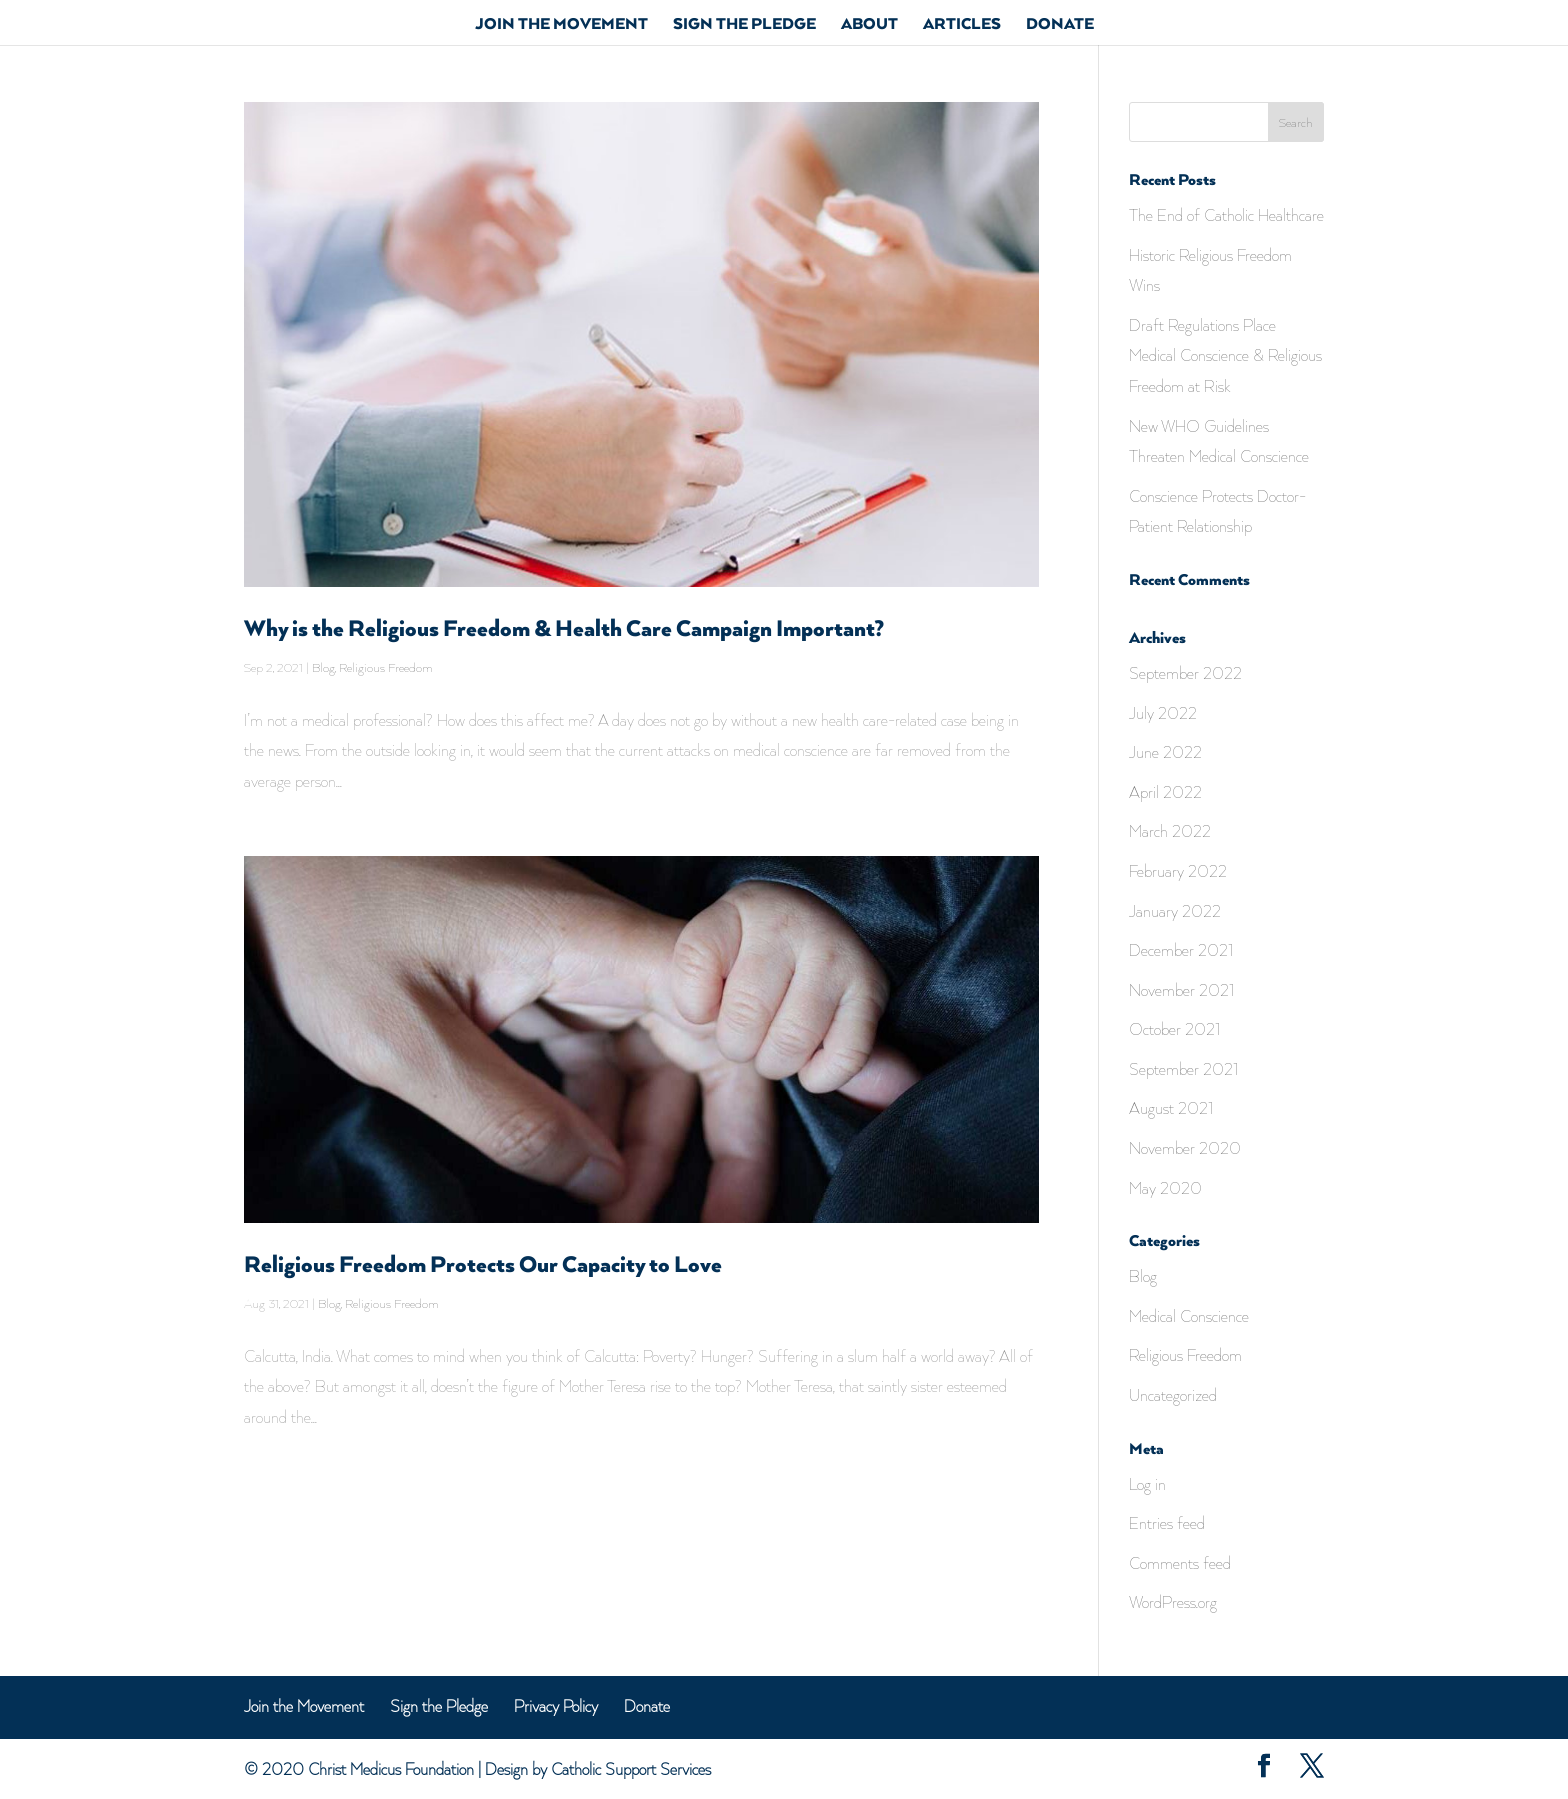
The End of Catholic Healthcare (1226, 215)
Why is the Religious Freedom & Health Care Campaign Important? (564, 629)
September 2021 (1184, 1069)
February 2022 (1178, 871)
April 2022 (1165, 792)
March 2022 (1170, 831)
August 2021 (1171, 1108)
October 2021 (1175, 1029)
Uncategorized (1173, 1395)
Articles (962, 26)
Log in (1147, 1484)
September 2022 (1185, 673)
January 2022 (1175, 911)
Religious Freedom (386, 667)
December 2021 (1181, 950)
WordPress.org (1173, 1602)
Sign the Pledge (744, 26)
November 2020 (1185, 1148)
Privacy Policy (556, 1706)
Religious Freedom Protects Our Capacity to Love (483, 1265)
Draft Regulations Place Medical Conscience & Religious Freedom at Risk (1225, 355)
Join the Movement (304, 1706)
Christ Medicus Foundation (391, 1769)
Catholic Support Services (631, 1769)
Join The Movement (561, 26)
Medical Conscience (1189, 1316)
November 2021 (1182, 990)
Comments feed (1180, 1563)
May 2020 (1165, 1188)
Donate (1060, 26)
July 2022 (1163, 713)
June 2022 (1165, 752)
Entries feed (1167, 1523)
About (869, 26)
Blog (323, 667)
